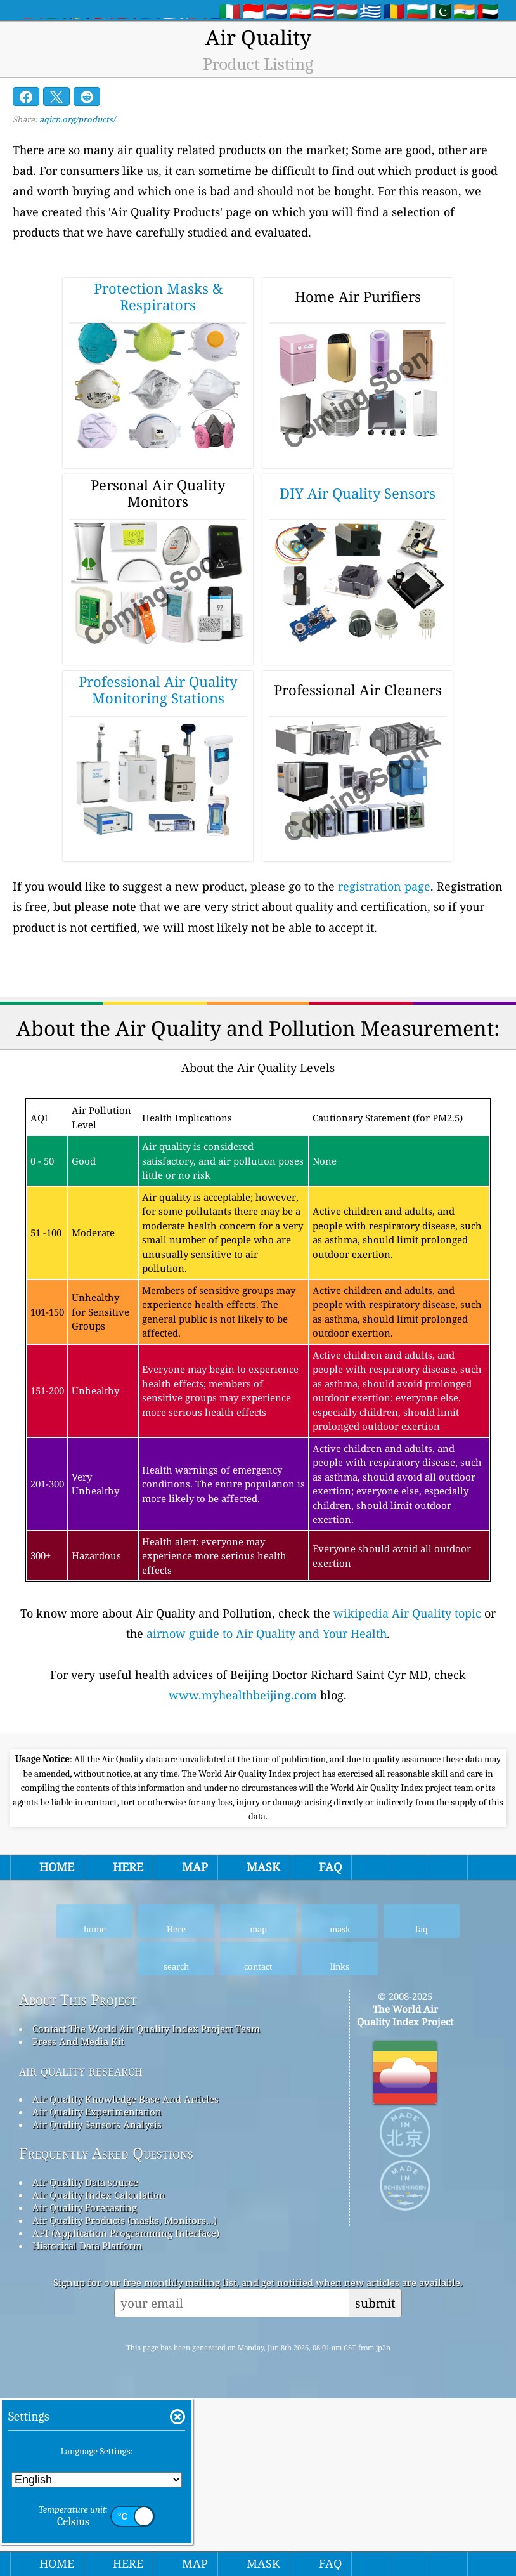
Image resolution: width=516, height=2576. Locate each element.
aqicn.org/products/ (77, 119)
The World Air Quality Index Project (405, 2193)
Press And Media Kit (78, 2219)
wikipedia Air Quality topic (407, 1613)
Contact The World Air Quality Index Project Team (146, 2206)
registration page (384, 886)
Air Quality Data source (85, 2359)
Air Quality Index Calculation (98, 2372)
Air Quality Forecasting (84, 2385)
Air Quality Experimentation (97, 2289)
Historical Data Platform (87, 2423)
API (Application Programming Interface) (125, 2410)
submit (375, 2480)
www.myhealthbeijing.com (243, 1695)
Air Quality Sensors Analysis (97, 2302)
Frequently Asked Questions (106, 2331)
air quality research (81, 2248)
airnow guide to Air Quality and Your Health (266, 1633)
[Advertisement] (258, 1831)
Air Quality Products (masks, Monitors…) (124, 2397)
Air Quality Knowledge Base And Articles (125, 2276)
